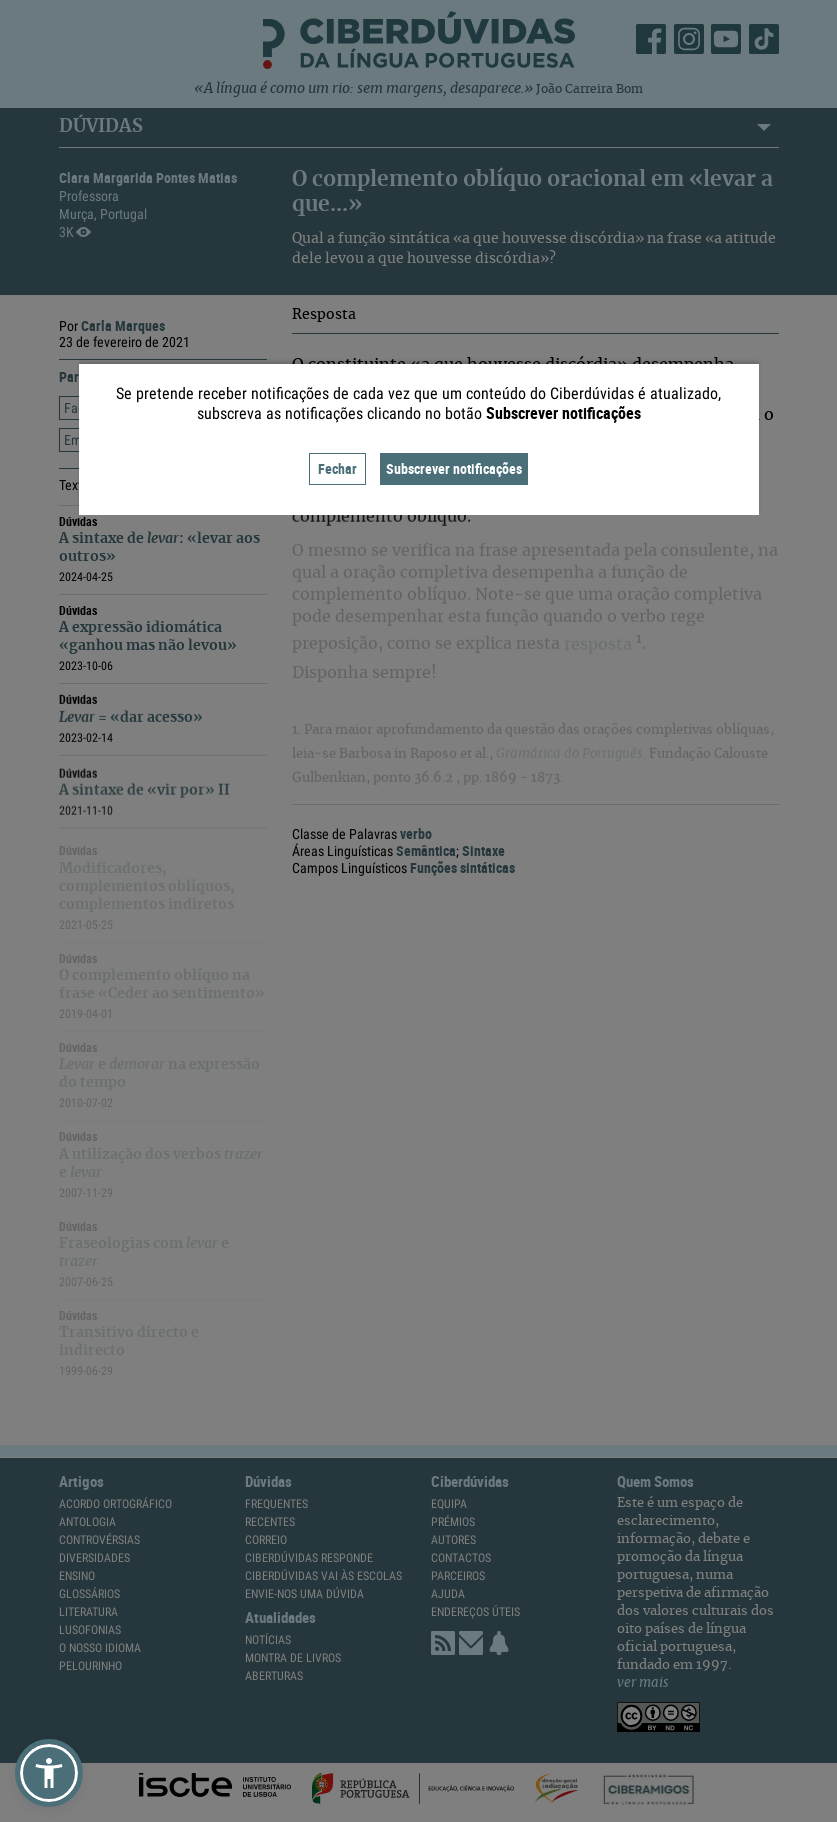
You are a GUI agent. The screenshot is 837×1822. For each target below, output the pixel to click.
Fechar (337, 468)
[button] (49, 1773)
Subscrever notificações (454, 468)
